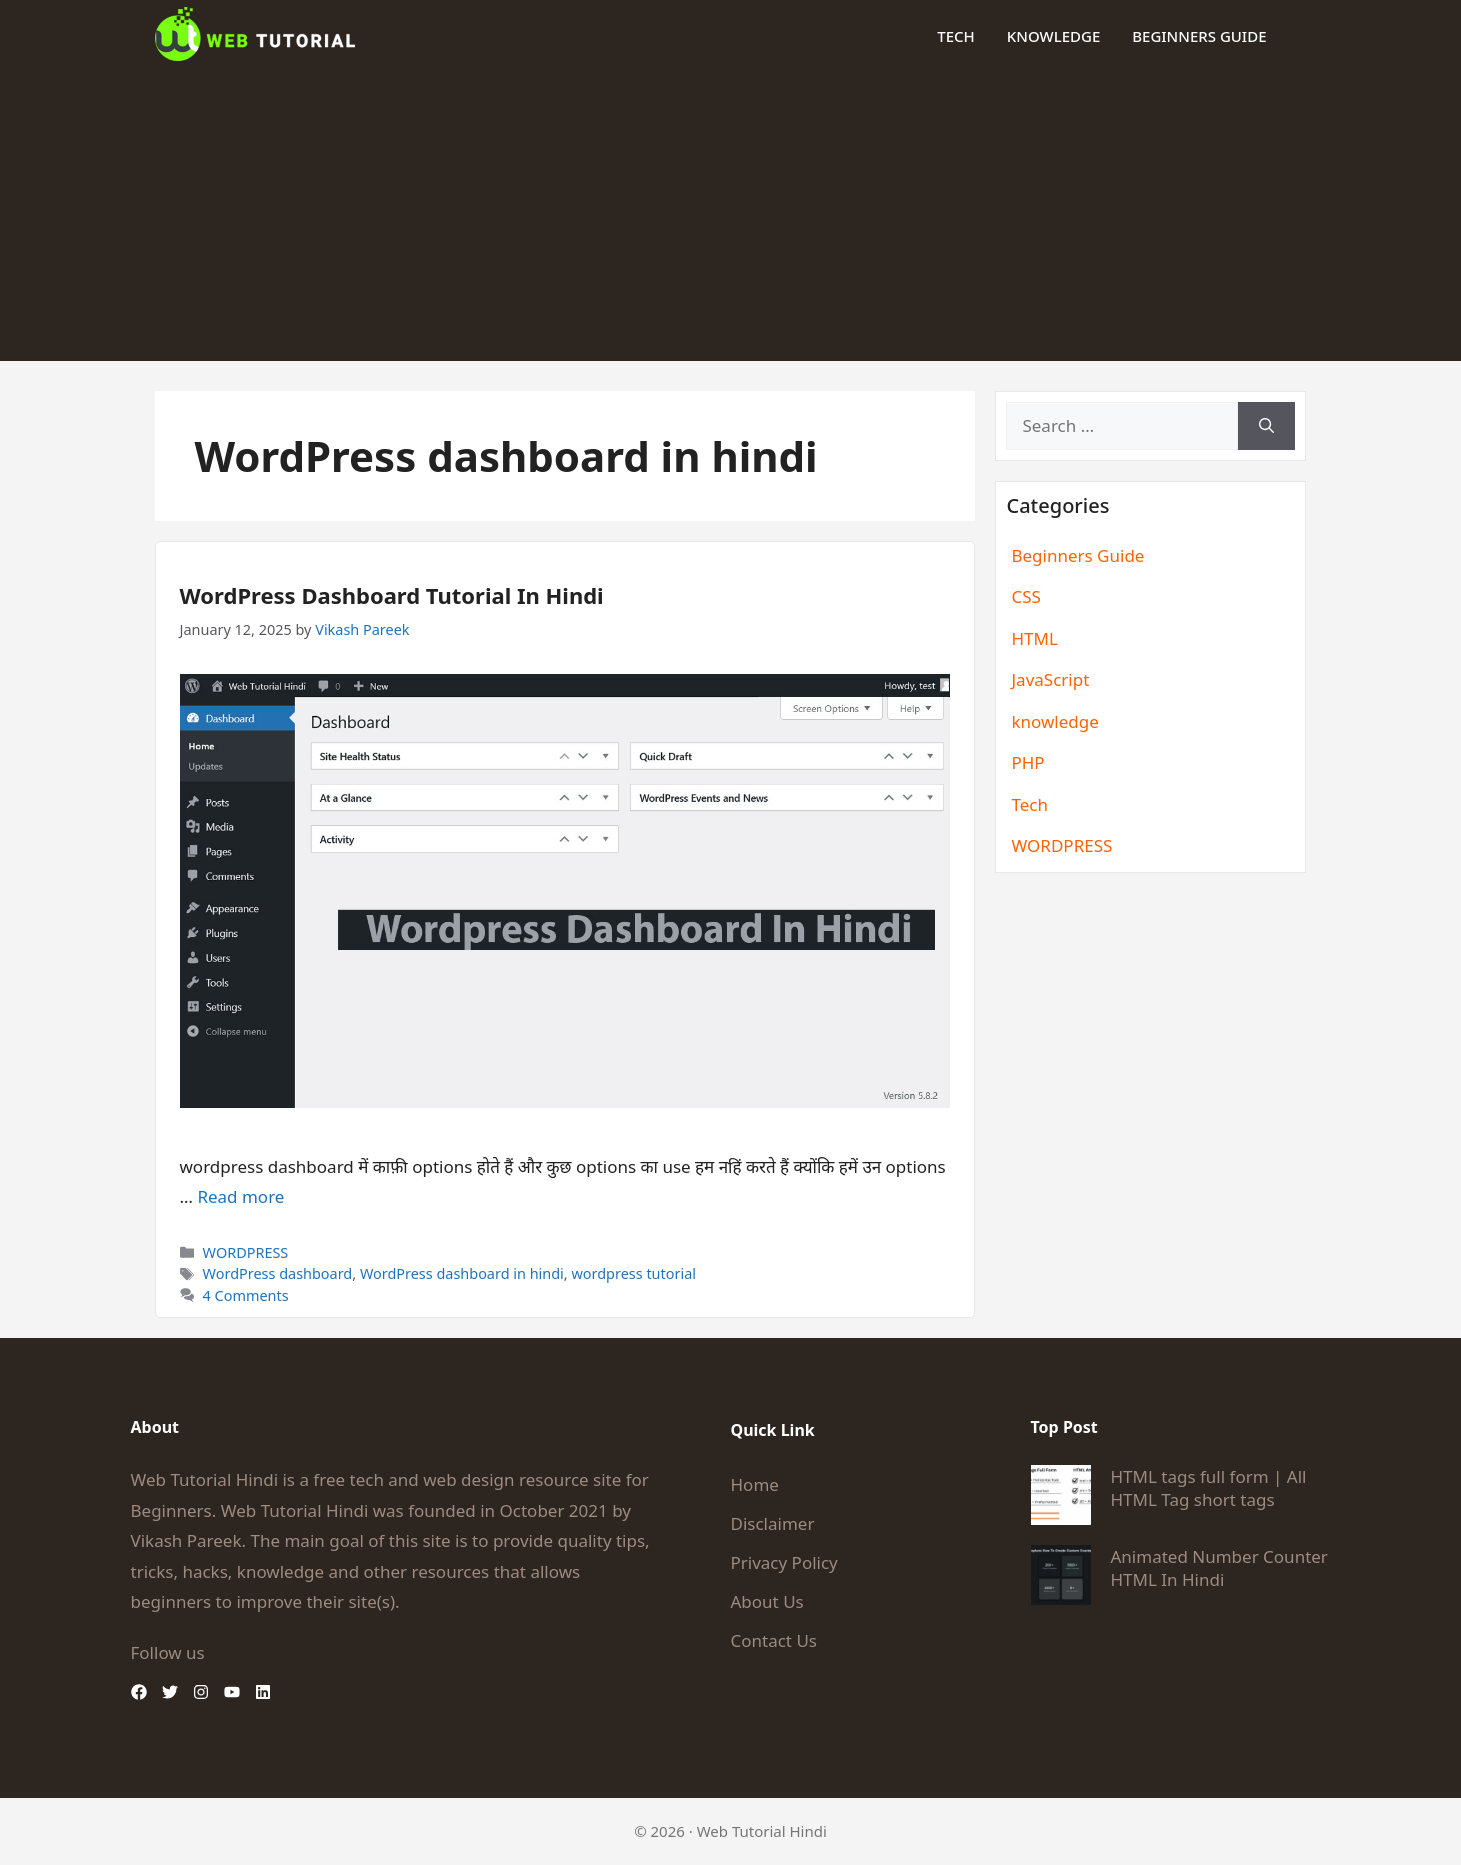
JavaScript (1050, 679)
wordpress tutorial (633, 1273)
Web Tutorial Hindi (762, 1831)
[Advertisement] (731, 221)
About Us (767, 1601)
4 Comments (246, 1295)
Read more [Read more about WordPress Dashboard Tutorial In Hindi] (240, 1196)
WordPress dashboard (278, 1273)
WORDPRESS (246, 1252)
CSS (1025, 596)
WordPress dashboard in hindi (462, 1273)
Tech (956, 36)
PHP (1027, 762)
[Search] (1266, 426)
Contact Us (774, 1640)
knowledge (1053, 36)
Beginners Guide (1199, 36)
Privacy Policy (784, 1562)
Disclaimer (773, 1523)
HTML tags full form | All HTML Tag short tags (1209, 1488)
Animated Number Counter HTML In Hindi (1219, 1568)
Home (755, 1484)
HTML (1034, 638)
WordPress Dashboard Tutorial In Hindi (392, 595)
